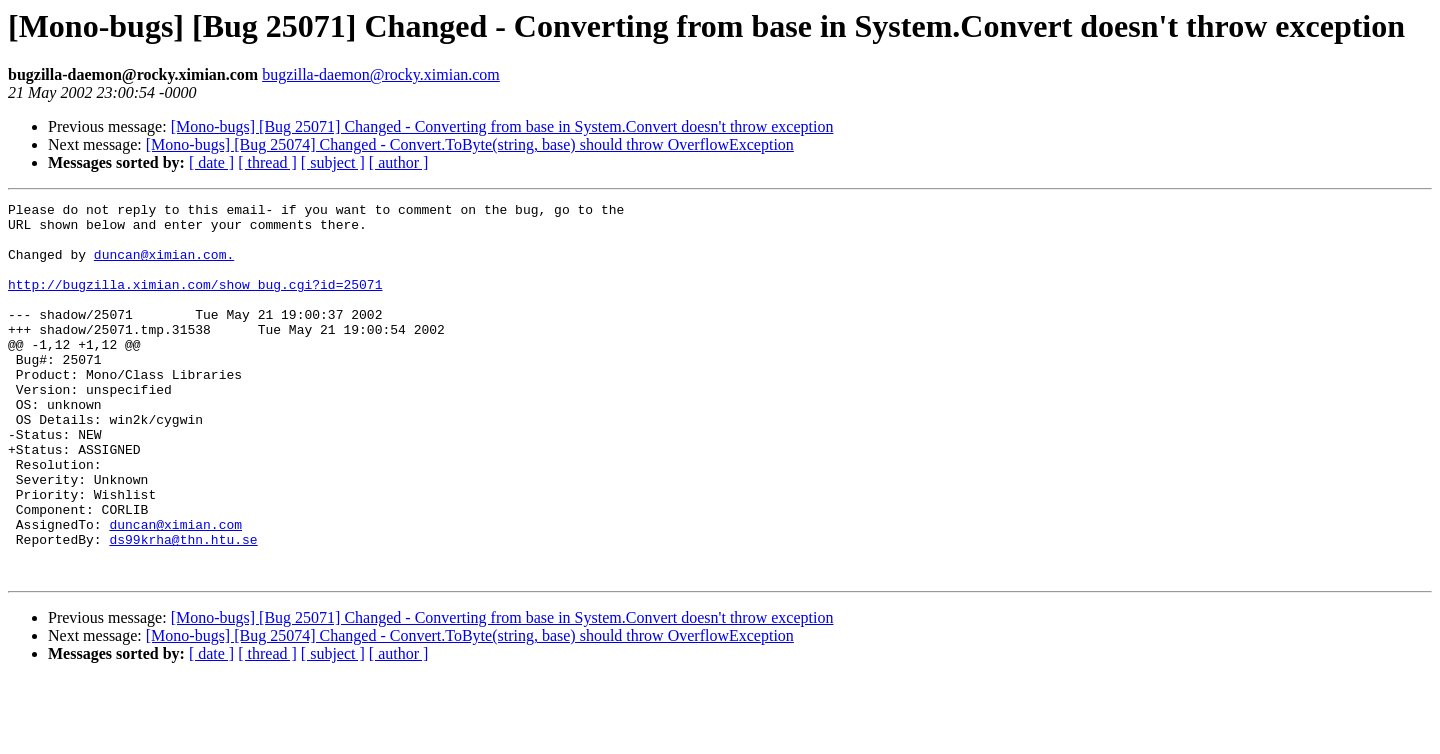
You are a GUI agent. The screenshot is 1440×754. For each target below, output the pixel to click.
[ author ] (399, 162)
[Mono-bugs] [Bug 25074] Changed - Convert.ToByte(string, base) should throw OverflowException (470, 144)
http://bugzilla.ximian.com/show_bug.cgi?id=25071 (195, 302)
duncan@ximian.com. (164, 266)
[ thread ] (267, 162)
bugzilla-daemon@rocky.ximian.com (381, 74)
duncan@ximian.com (175, 590)
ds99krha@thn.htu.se (183, 608)
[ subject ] (333, 162)
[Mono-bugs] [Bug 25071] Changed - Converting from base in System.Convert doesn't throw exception (502, 126)
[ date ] (211, 162)
